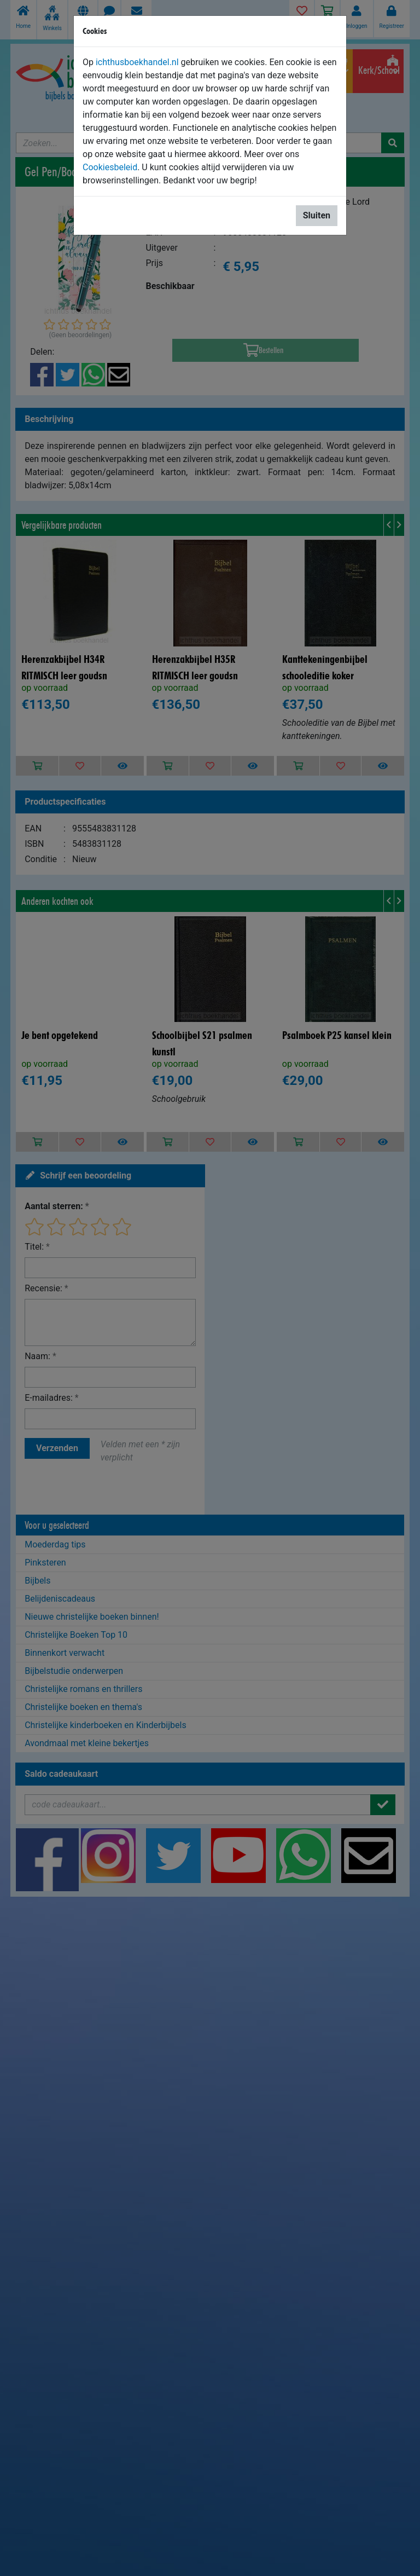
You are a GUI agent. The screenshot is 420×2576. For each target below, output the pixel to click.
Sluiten (316, 215)
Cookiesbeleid (110, 167)
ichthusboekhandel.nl (137, 62)
